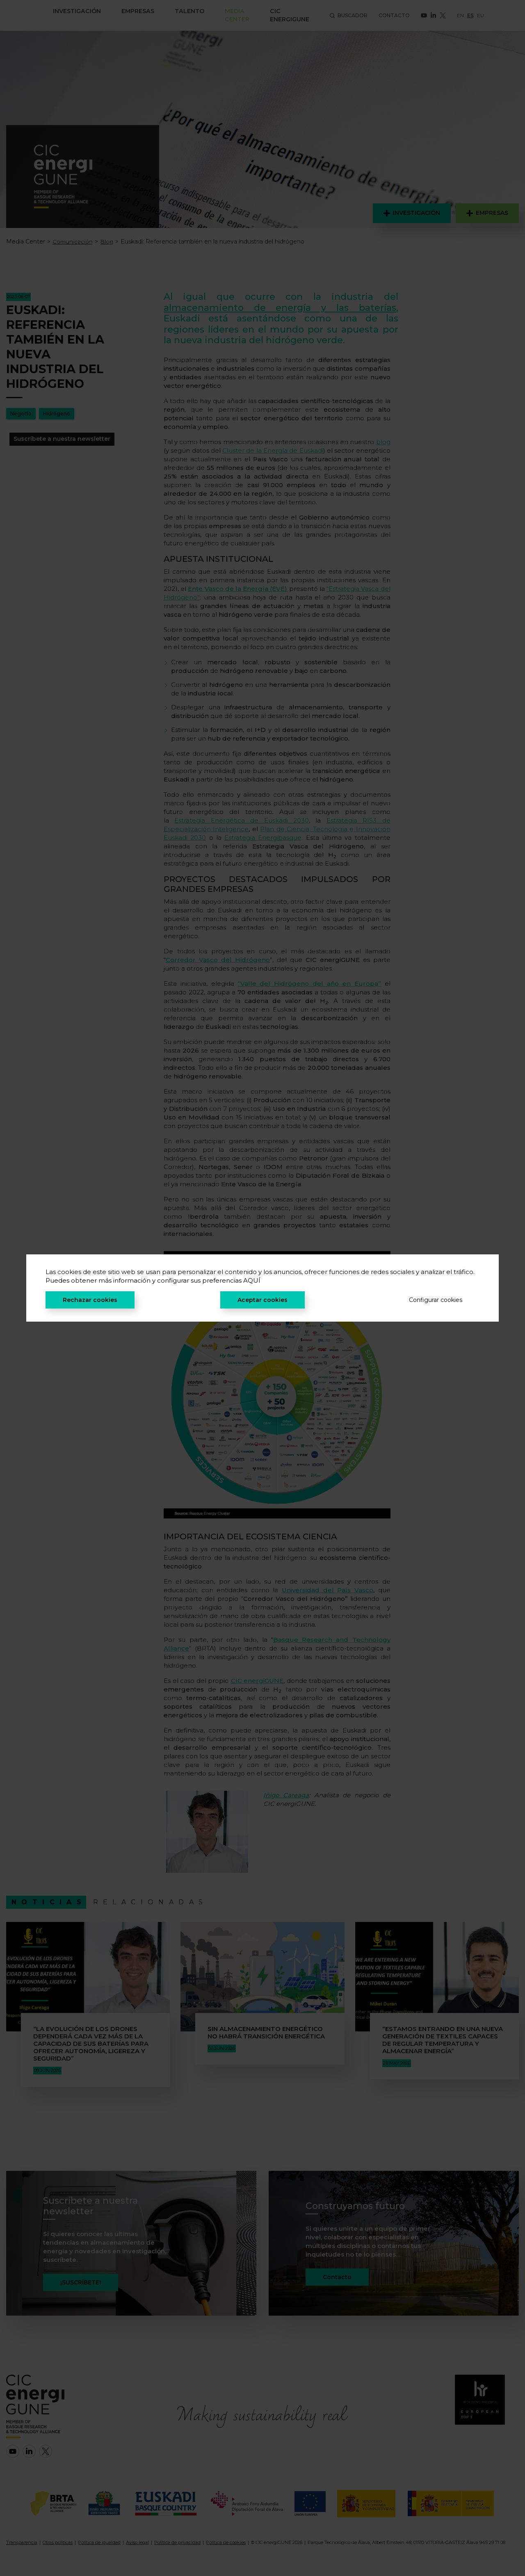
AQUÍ (251, 1280)
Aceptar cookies (262, 1300)
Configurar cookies (435, 1300)
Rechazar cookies (90, 1300)
